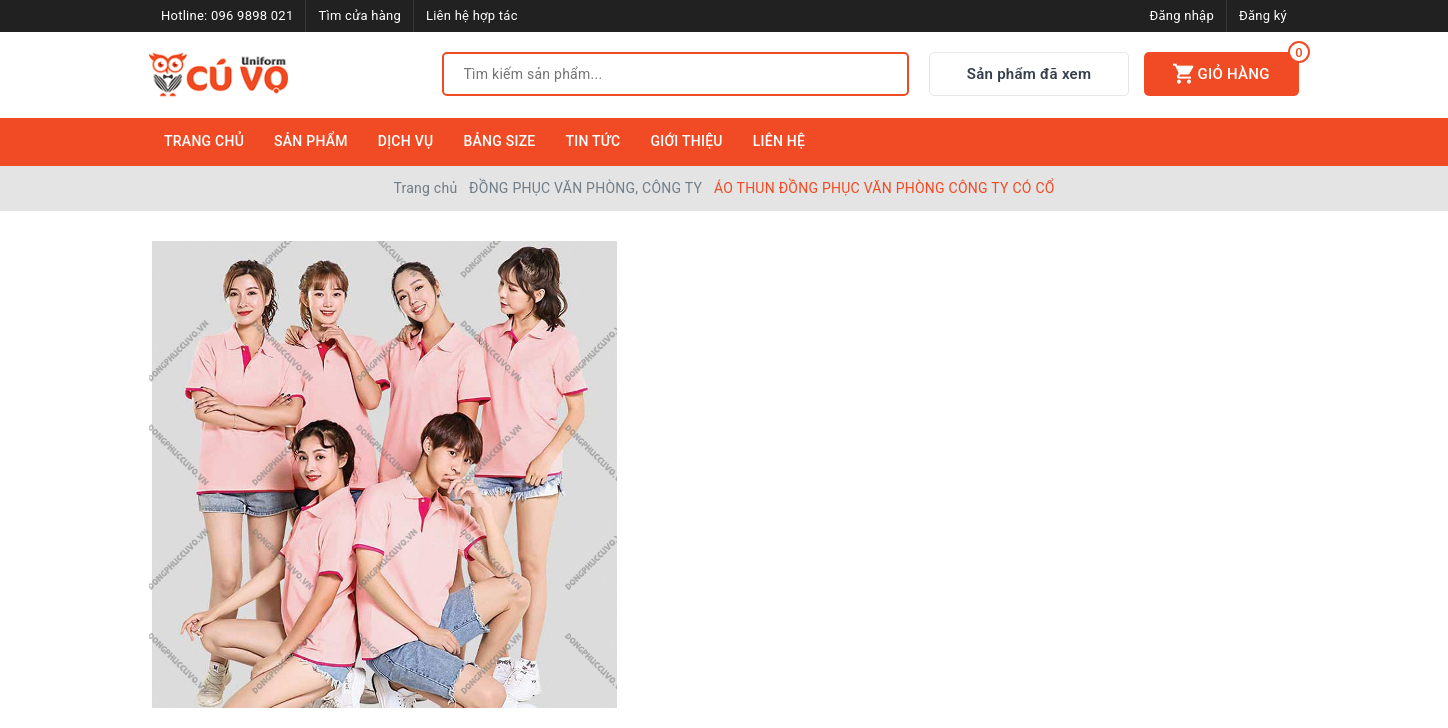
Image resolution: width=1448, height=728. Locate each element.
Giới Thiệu (686, 141)
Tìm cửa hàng (359, 15)
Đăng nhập (1182, 15)
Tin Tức (593, 141)
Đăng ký (1263, 15)
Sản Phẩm (311, 141)
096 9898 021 (252, 15)
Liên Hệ (779, 141)
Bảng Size (499, 141)
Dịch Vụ (406, 141)
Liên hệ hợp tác (472, 15)
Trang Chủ (204, 141)
